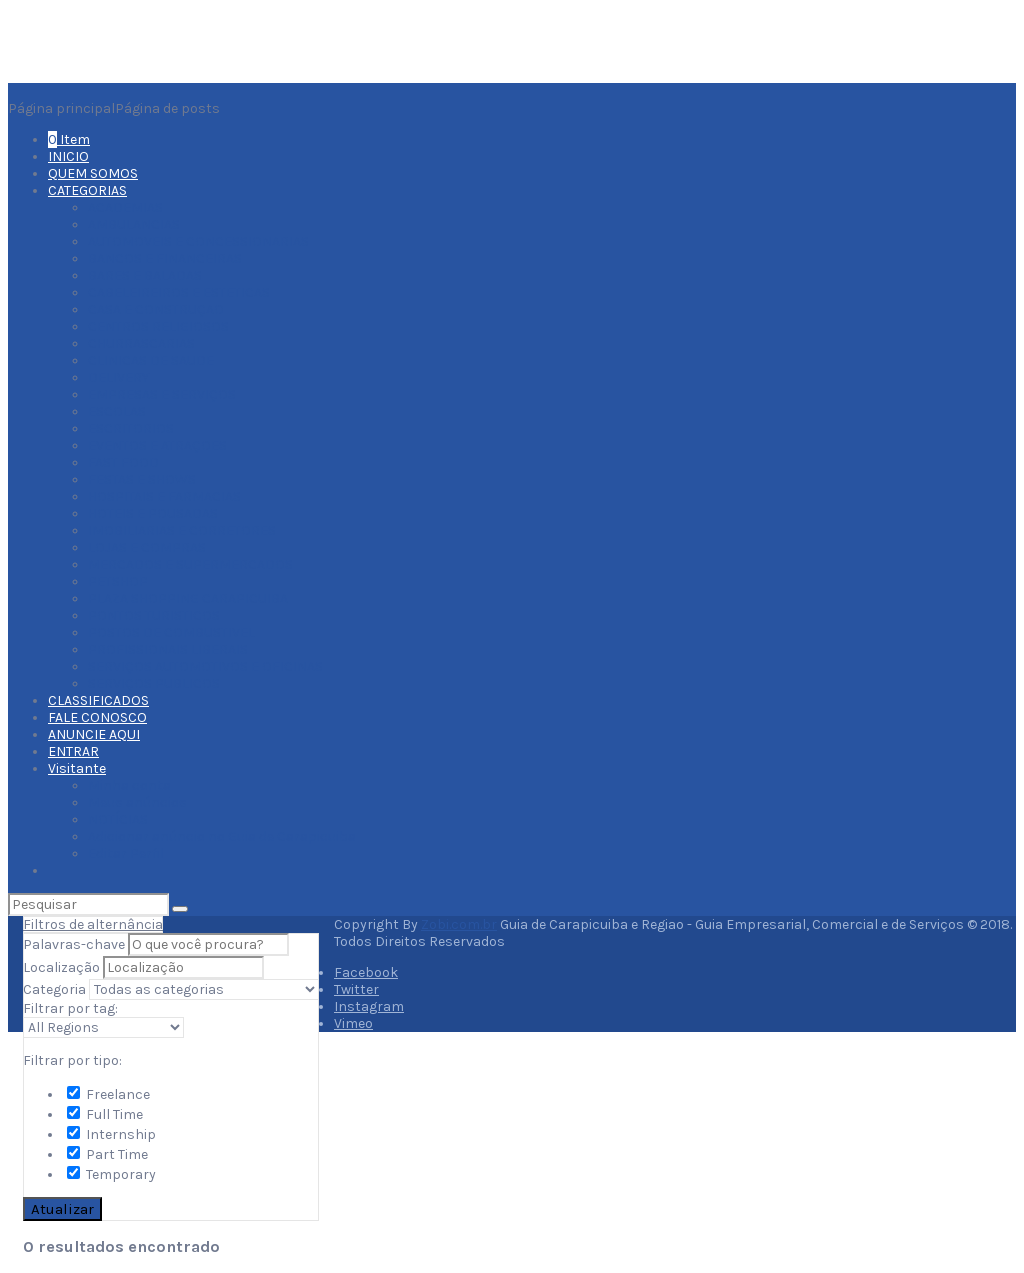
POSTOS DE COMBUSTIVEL (171, 632)
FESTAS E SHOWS (142, 479)
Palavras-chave (74, 944)
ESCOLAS (117, 411)
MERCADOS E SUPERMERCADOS (190, 564)
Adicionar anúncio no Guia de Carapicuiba (222, 836)
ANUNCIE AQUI (94, 734)
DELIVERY (118, 377)
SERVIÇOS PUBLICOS (154, 683)
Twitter (356, 989)
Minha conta (129, 785)
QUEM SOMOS (93, 173)
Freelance (108, 1094)
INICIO (68, 156)
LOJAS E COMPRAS (147, 547)
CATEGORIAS (87, 190)
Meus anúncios (137, 802)
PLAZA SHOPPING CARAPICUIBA (188, 598)
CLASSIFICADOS (98, 700)
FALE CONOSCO (97, 717)
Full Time (105, 1114)
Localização (61, 967)
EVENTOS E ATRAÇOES (157, 445)
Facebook (366, 972)
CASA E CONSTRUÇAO (156, 309)
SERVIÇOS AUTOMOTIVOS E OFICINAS (205, 666)
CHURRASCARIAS (141, 343)
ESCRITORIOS (131, 428)
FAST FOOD (123, 462)
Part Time (107, 1154)
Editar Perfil (126, 853)
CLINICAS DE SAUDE (151, 360)
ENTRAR (73, 751)
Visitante (77, 768)
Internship (111, 1134)
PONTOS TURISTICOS (154, 615)
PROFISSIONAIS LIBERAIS (168, 649)
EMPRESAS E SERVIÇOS (162, 394)
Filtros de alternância (93, 924)
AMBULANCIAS (134, 224)
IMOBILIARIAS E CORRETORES (182, 530)
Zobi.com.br (459, 924)
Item (69, 139)
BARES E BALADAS (145, 275)
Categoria (54, 989)
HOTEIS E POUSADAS (153, 513)
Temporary (111, 1174)
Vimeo (353, 1023)
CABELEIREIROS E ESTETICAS (179, 292)
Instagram (369, 1006)
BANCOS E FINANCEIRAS (165, 258)
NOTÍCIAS (118, 819)
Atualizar (62, 1209)
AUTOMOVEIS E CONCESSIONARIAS (198, 241)
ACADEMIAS (125, 207)
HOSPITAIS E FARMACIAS (164, 496)
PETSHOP (118, 581)
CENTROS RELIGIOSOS (158, 326)
